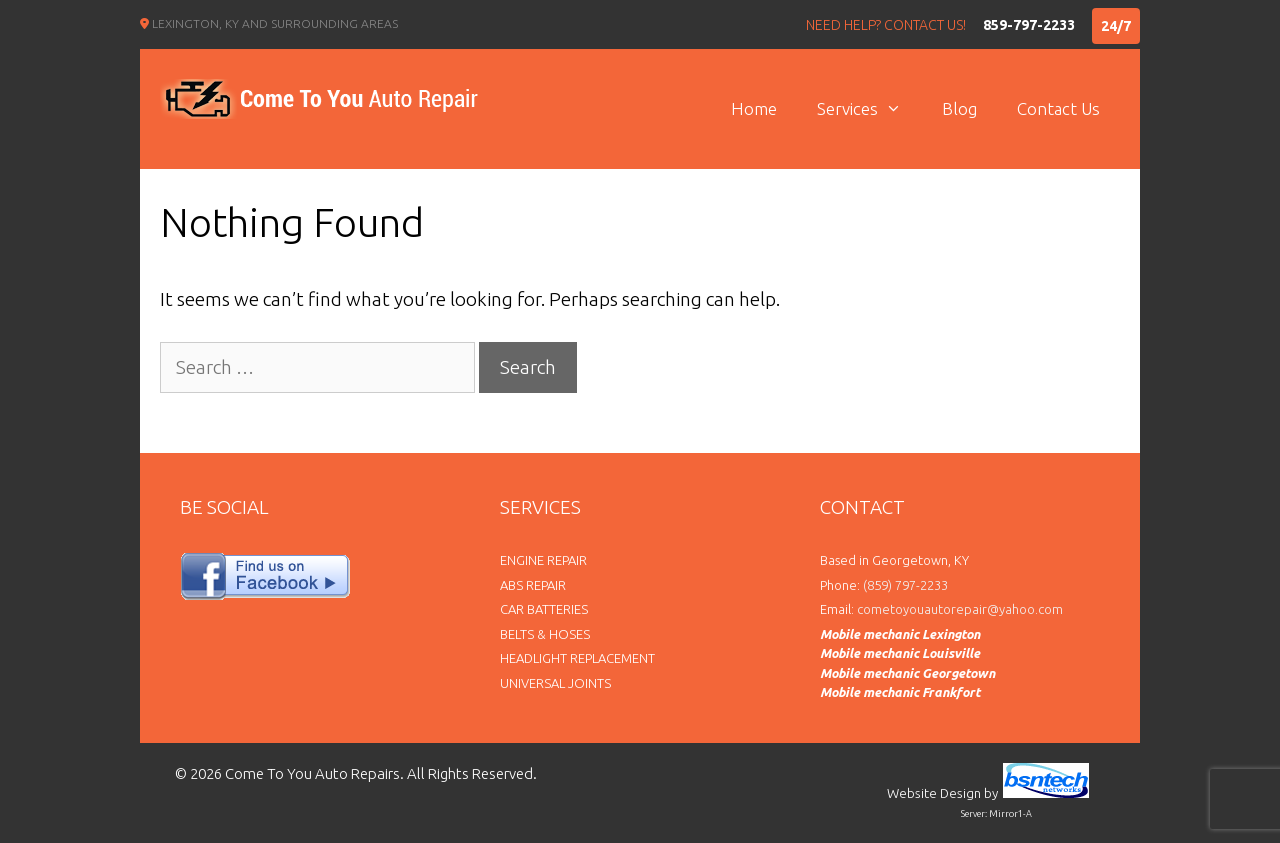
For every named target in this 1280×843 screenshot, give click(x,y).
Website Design (934, 793)
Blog (959, 108)
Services (869, 109)
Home (754, 108)
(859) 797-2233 (905, 585)
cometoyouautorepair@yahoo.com (960, 609)
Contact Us (1058, 108)
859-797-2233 (1029, 25)
